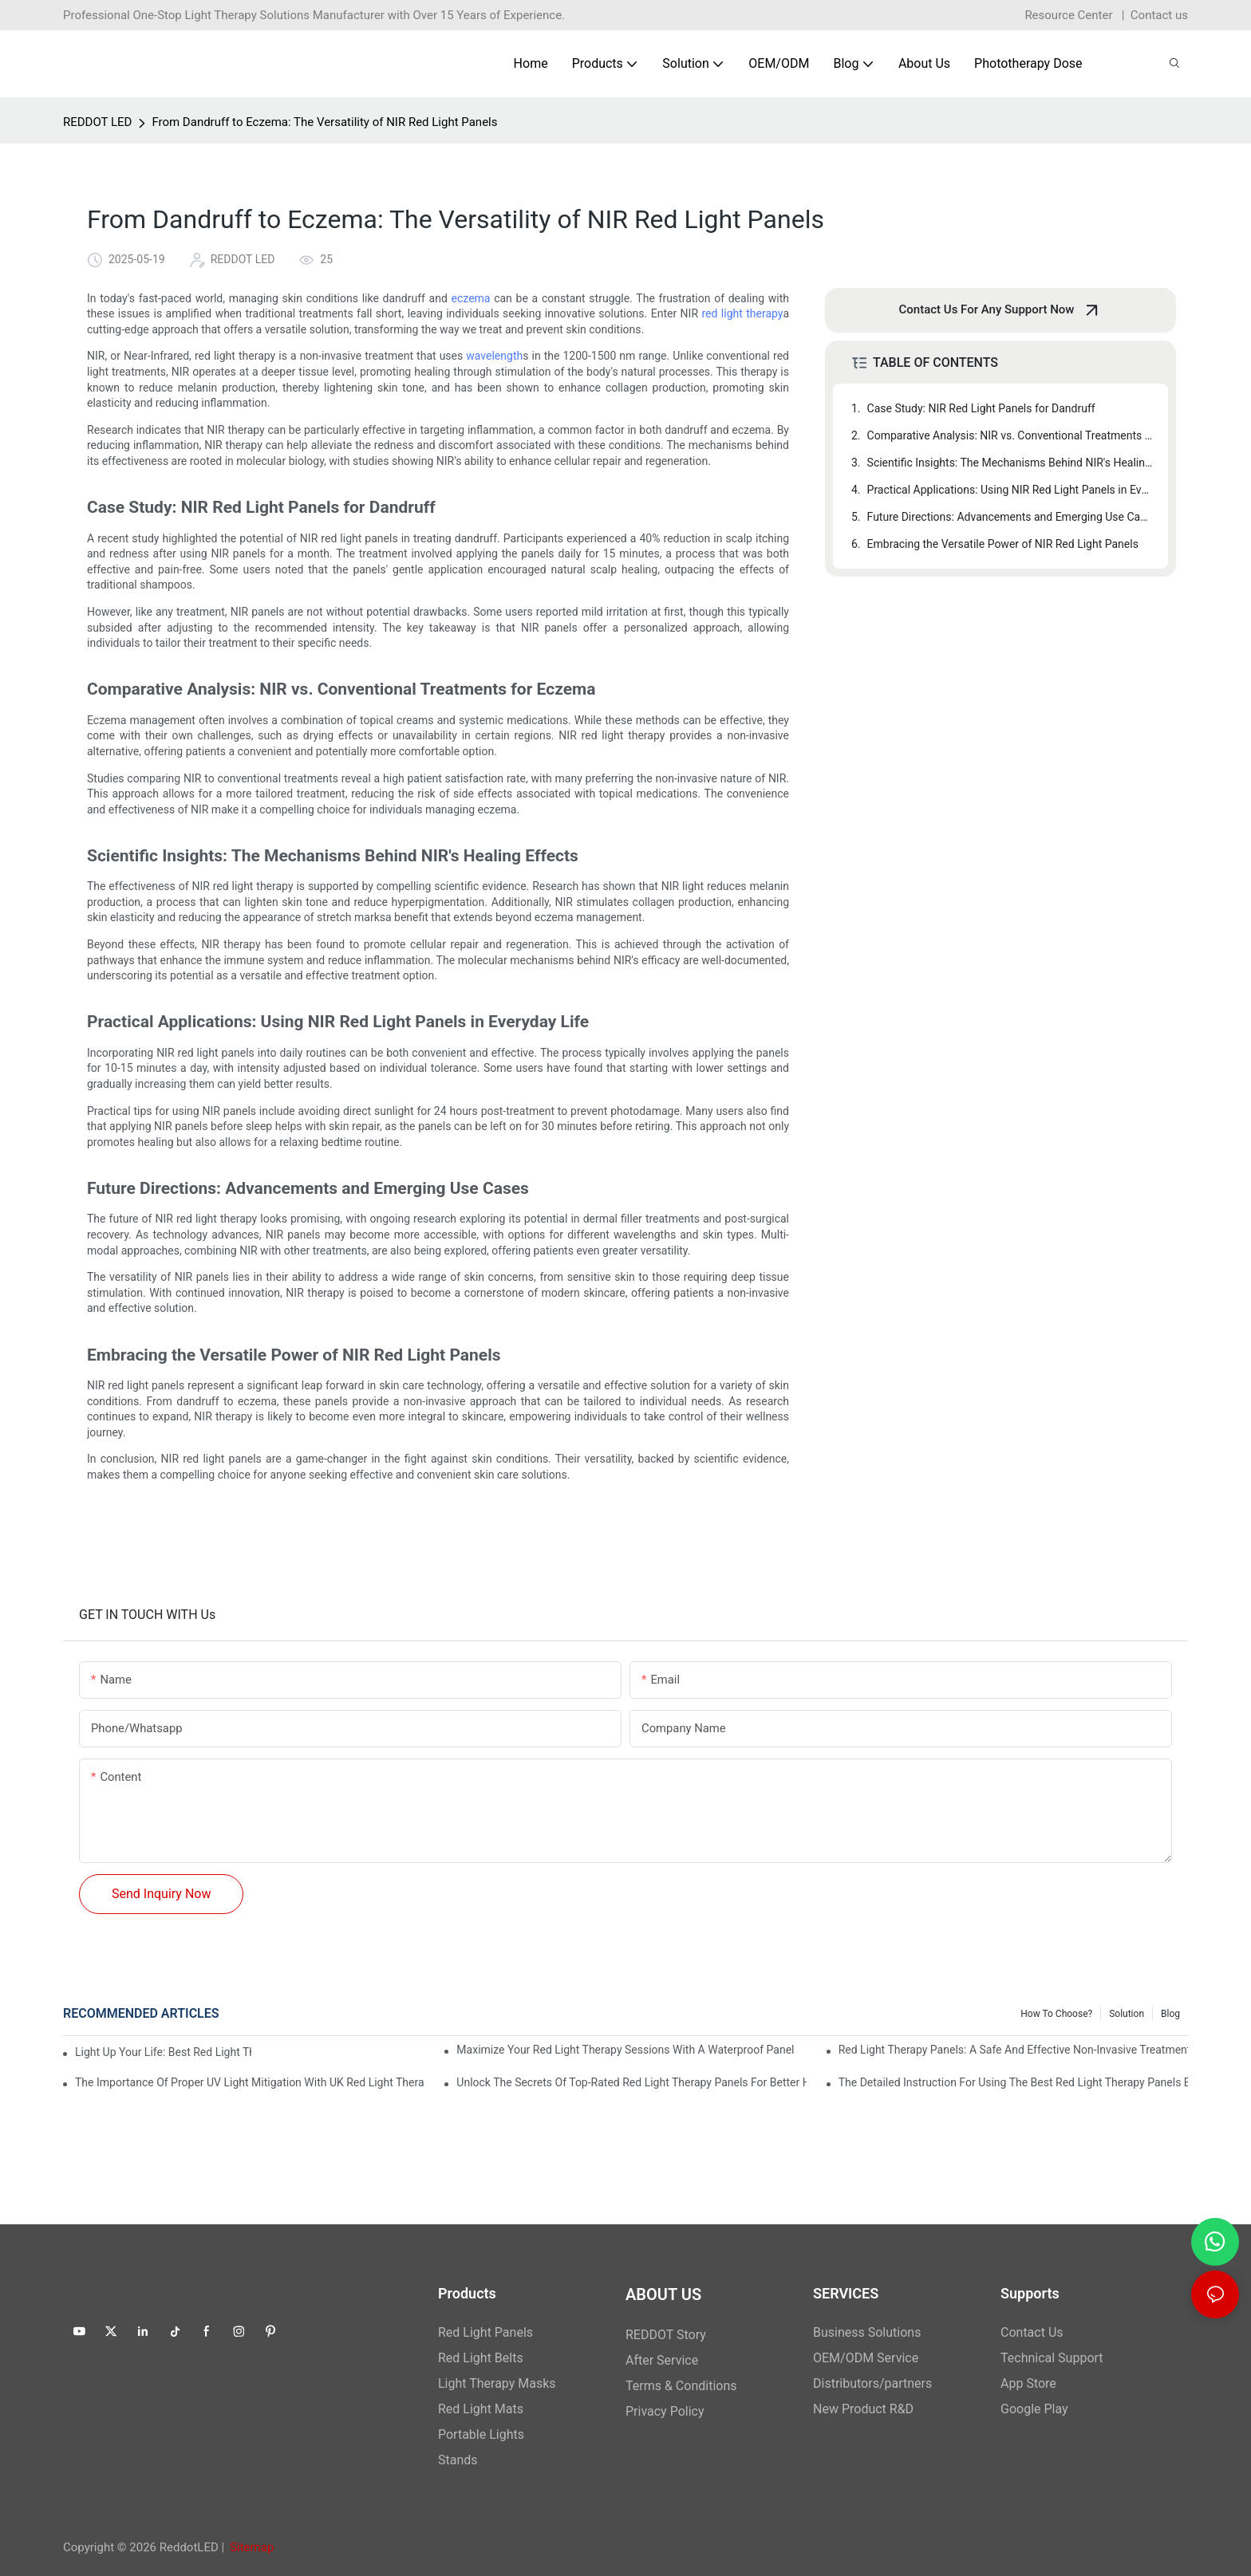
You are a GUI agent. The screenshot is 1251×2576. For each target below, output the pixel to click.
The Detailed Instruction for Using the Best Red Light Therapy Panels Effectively (1013, 2082)
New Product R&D (863, 2408)
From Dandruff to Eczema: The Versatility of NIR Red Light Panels (324, 122)
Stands (458, 2460)
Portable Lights (481, 2434)
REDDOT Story (666, 2334)
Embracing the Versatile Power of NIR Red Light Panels (1003, 544)
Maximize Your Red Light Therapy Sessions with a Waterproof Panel (625, 2049)
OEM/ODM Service (865, 2357)
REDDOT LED (97, 122)
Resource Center (1068, 15)
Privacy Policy (665, 2411)
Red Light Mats (480, 2408)
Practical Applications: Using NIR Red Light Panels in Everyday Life (1010, 489)
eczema (471, 298)
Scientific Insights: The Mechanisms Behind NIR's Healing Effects (1010, 462)
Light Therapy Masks (497, 2383)
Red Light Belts (480, 2357)
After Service (662, 2360)
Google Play (1034, 2408)
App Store (1028, 2383)
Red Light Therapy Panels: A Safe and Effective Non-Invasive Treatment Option (1013, 2049)
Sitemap (252, 2547)
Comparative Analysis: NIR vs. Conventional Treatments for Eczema (1010, 435)
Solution (1126, 2013)
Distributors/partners (872, 2383)
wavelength (494, 355)
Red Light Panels (485, 2332)
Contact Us (1032, 2332)
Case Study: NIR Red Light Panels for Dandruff (981, 408)
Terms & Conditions (681, 2385)
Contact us (1159, 15)
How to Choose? (1056, 2013)
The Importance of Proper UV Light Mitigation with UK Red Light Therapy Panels (249, 2082)
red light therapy (742, 313)
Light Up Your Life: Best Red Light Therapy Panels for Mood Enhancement (163, 2052)
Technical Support (1051, 2357)
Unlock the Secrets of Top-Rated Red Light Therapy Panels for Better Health (631, 2082)
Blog (1170, 2013)
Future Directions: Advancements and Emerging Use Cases (1010, 516)
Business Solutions (867, 2332)
